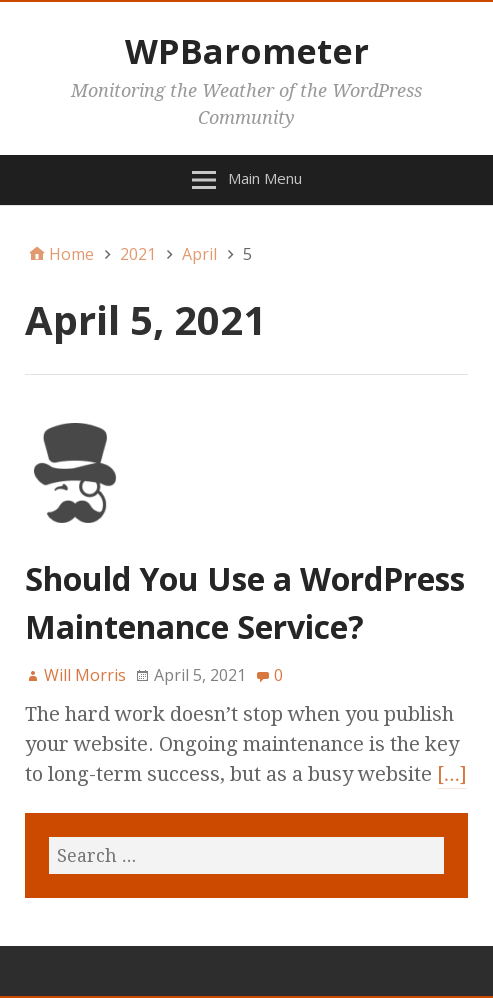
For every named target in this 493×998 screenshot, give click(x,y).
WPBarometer (247, 51)
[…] (452, 774)
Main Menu (265, 178)
